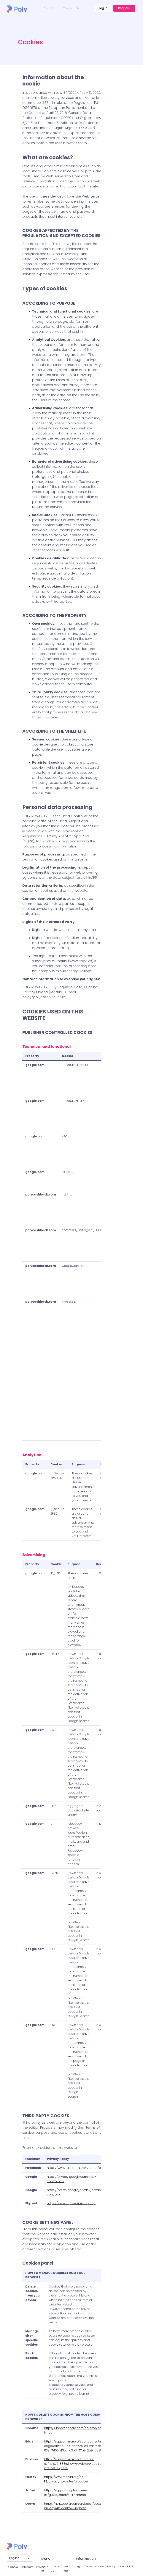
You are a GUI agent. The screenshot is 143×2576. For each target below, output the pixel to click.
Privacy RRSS (125, 2566)
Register (124, 8)
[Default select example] (19, 2558)
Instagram (27, 2567)
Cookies (99, 2566)
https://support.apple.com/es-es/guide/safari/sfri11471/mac (66, 2492)
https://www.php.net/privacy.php (71, 2203)
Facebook (12, 2567)
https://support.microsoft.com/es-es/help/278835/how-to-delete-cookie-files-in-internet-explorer (79, 2463)
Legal (79, 2566)
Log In (103, 8)
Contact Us (71, 8)
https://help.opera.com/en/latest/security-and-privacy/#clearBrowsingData (79, 2506)
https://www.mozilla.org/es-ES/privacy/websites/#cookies (66, 2479)
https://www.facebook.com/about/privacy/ (79, 2168)
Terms (88, 2566)
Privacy (111, 2566)
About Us (50, 8)
